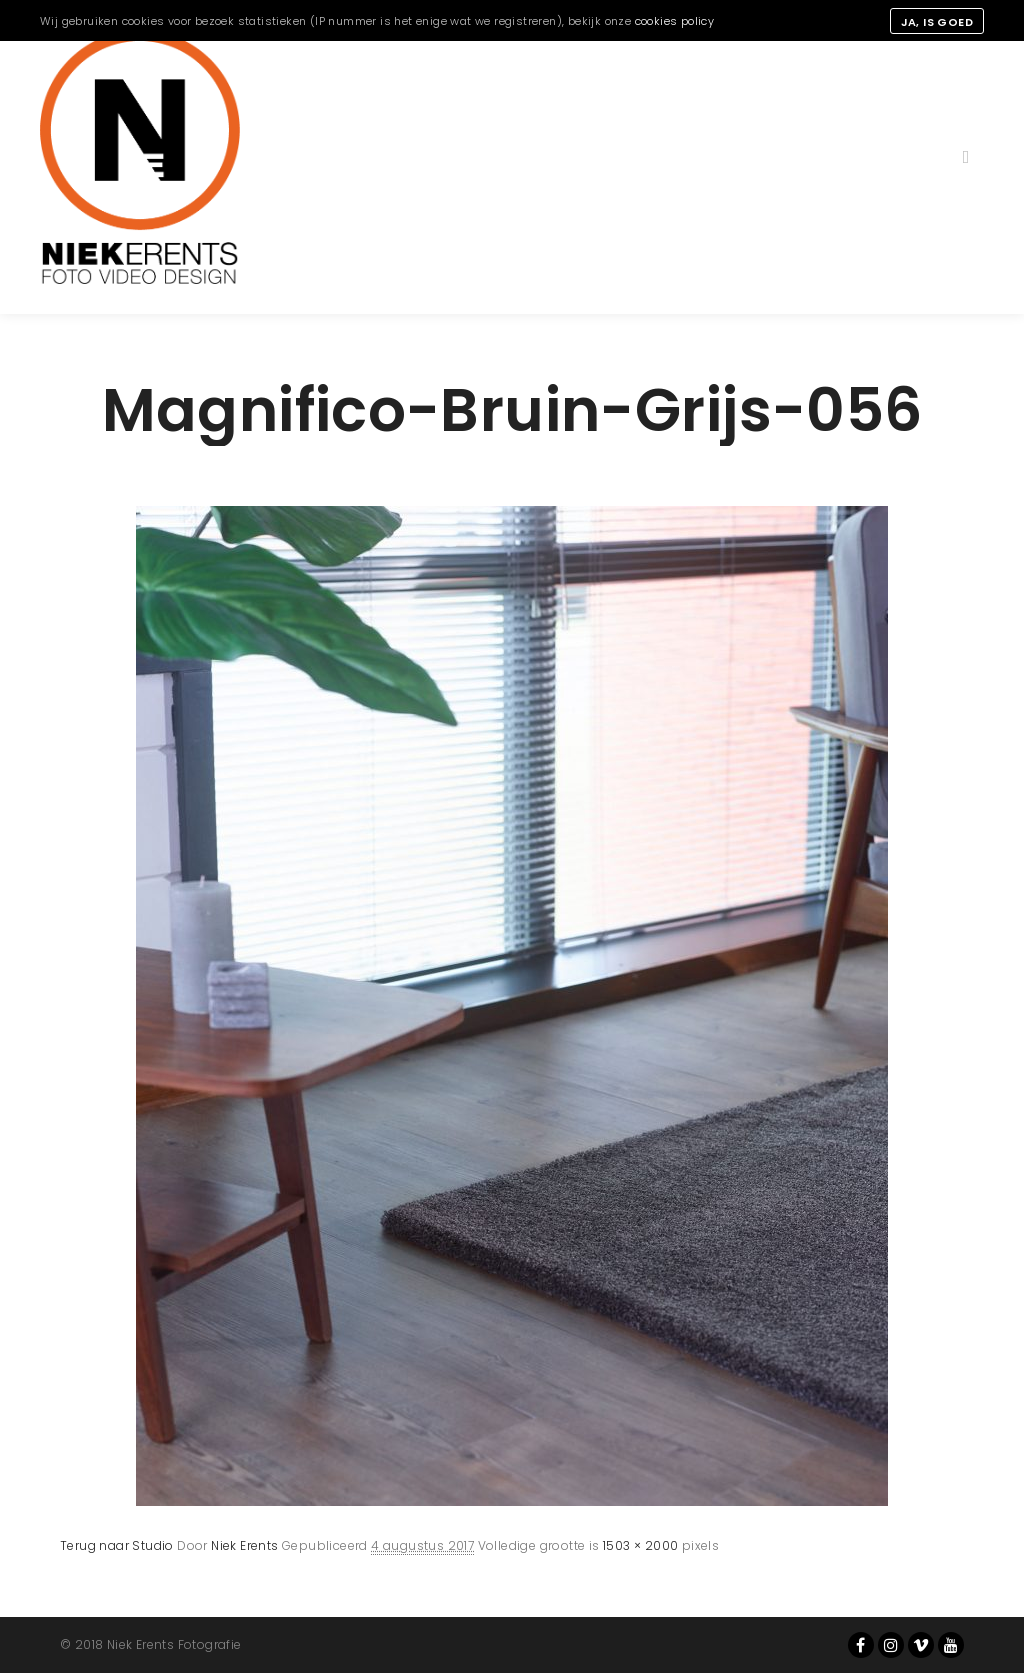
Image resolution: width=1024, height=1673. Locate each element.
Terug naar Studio (117, 1545)
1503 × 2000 (640, 1545)
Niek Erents (244, 1545)
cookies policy (675, 21)
